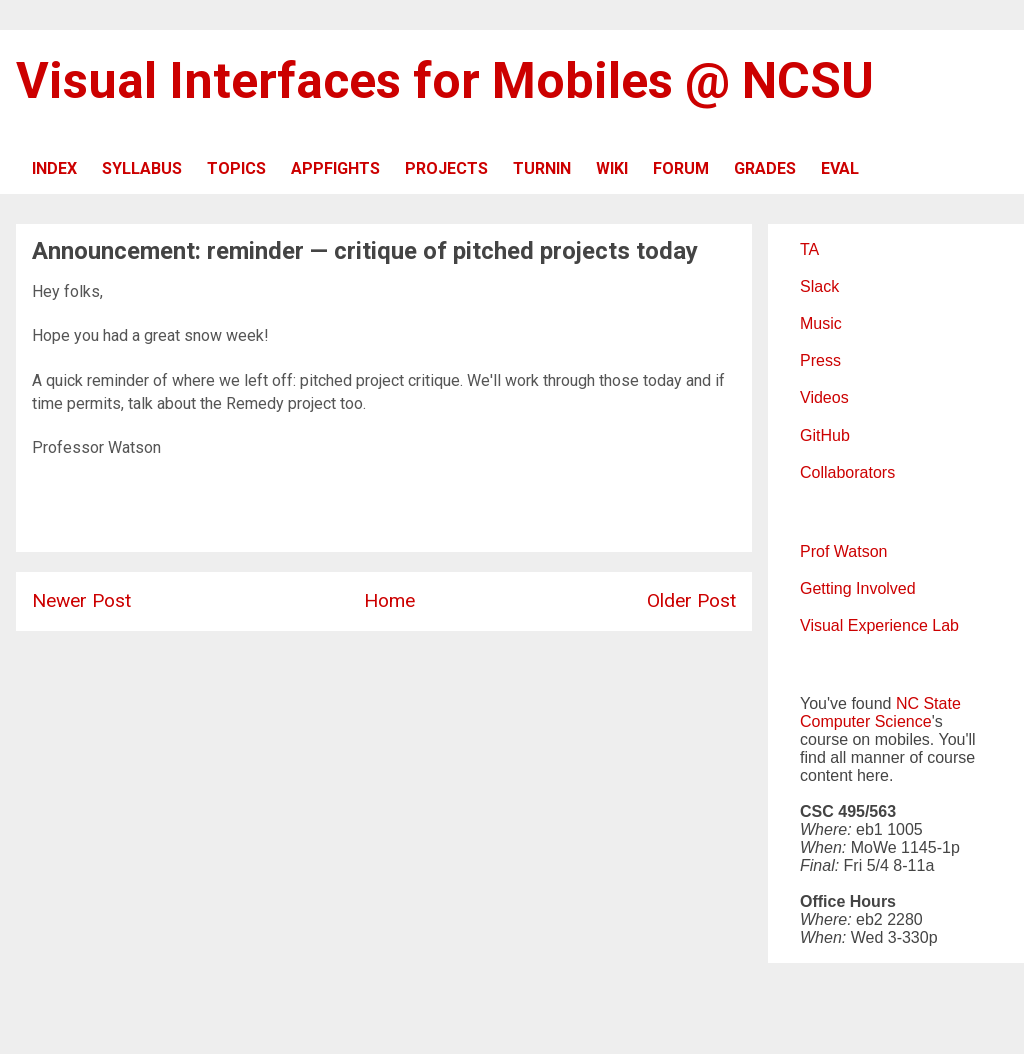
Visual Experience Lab (879, 625)
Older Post (691, 600)
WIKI (612, 168)
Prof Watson (843, 551)
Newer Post (81, 600)
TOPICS (236, 168)
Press (820, 360)
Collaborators (847, 472)
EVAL (840, 168)
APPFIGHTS (335, 168)
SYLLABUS (142, 168)
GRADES (765, 168)
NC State (928, 703)
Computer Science (866, 721)
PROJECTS (446, 168)
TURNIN (542, 168)
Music (821, 323)
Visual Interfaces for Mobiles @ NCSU (445, 81)
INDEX (54, 168)
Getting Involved (858, 588)
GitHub (825, 435)
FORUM (681, 168)
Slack (819, 286)
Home (389, 600)
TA (809, 249)
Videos (824, 397)
